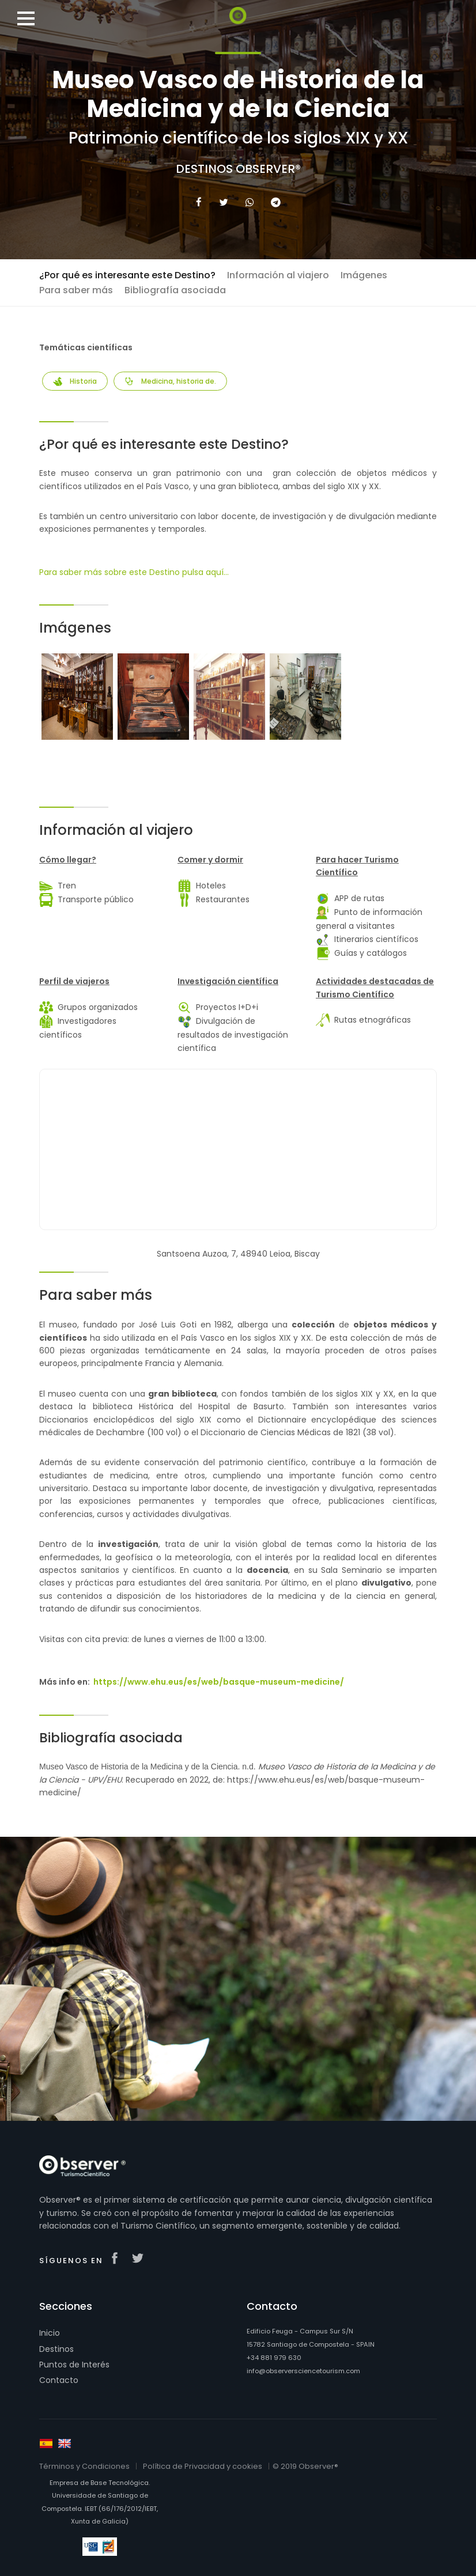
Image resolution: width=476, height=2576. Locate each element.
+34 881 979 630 (274, 2357)
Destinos (56, 2349)
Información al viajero (278, 275)
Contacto (58, 2380)
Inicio (49, 2333)
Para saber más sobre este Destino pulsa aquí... (134, 572)
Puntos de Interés (74, 2364)
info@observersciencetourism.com (303, 2370)
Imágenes (364, 275)
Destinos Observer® (238, 169)
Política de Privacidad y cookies (202, 2466)
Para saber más (76, 290)
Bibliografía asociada (175, 290)
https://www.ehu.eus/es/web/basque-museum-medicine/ (218, 1682)
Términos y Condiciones (84, 2466)
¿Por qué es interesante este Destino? (127, 275)
